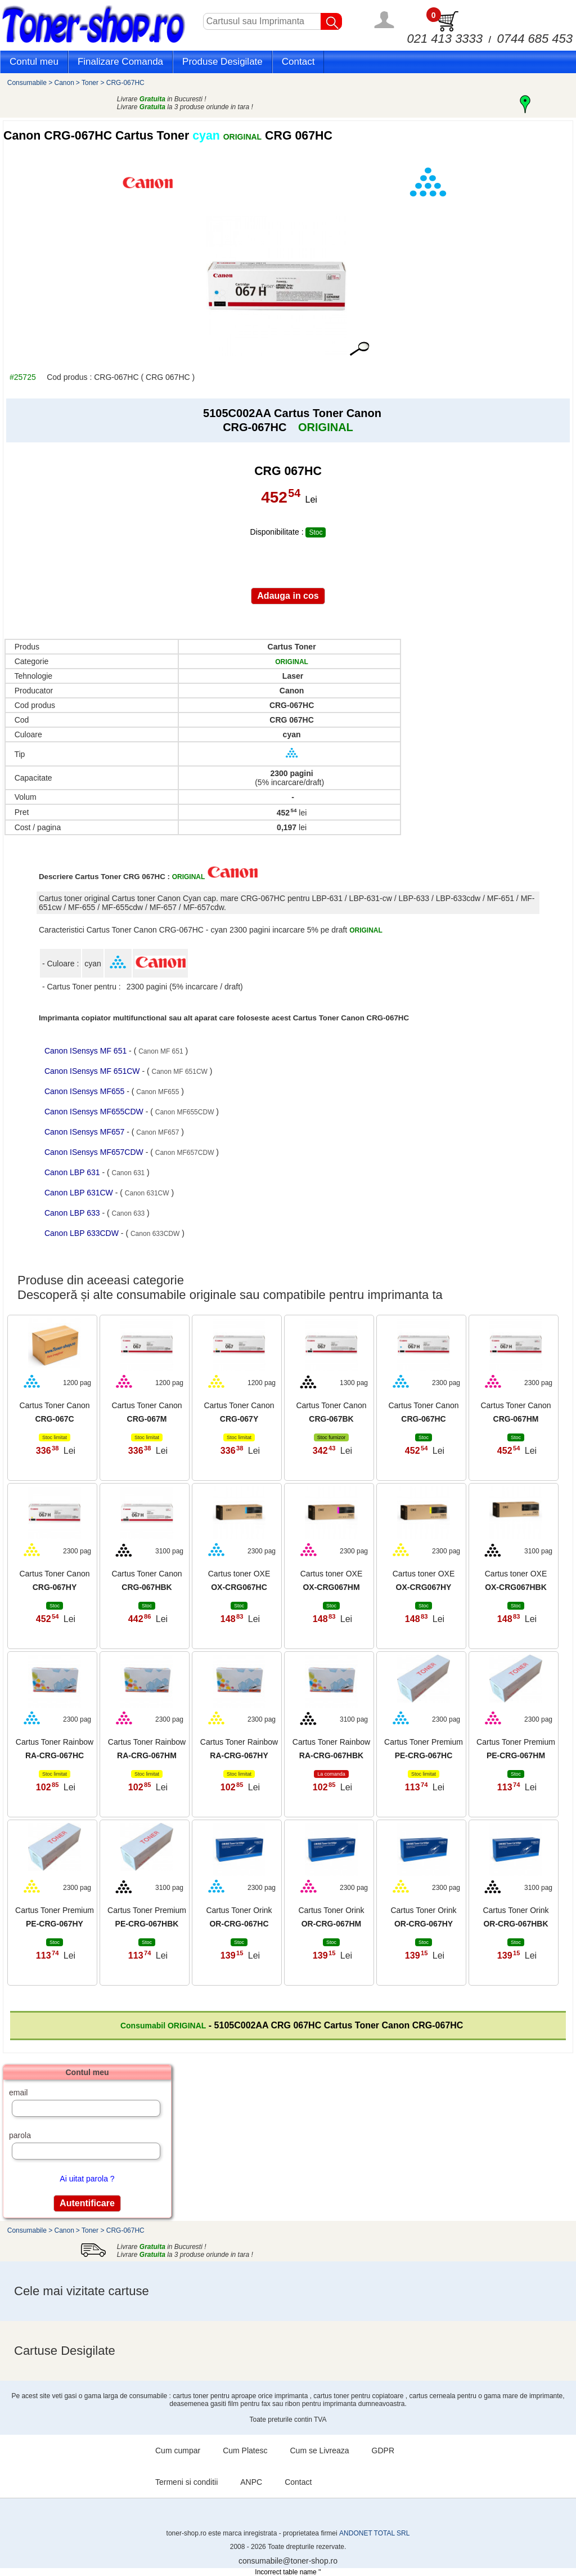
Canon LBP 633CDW (82, 1233)
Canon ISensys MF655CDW (95, 1111)
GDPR (383, 2450)
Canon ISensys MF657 (85, 1131)
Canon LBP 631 (73, 1172)
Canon (64, 83)
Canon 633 (128, 1213)
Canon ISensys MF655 (85, 1091)
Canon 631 (128, 1173)
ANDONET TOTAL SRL (374, 2533)
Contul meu (34, 61)
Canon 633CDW (154, 1234)
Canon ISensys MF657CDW (95, 1152)
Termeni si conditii (186, 2482)
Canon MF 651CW (180, 1072)
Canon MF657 (157, 1132)
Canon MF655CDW (184, 1112)
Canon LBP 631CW (79, 1192)
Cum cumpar (177, 2450)
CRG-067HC (125, 83)
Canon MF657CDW (184, 1153)
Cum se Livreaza (319, 2450)
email (18, 2092)
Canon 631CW (147, 1193)
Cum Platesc (245, 2450)
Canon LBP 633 (73, 1212)
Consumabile (27, 83)
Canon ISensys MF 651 (86, 1050)
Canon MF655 (157, 1092)
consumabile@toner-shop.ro (288, 2560)
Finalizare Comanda (120, 61)
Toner (90, 83)
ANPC (251, 2482)
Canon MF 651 (160, 1051)
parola (20, 2135)
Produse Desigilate (222, 61)
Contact (298, 61)
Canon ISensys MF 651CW (93, 1071)
